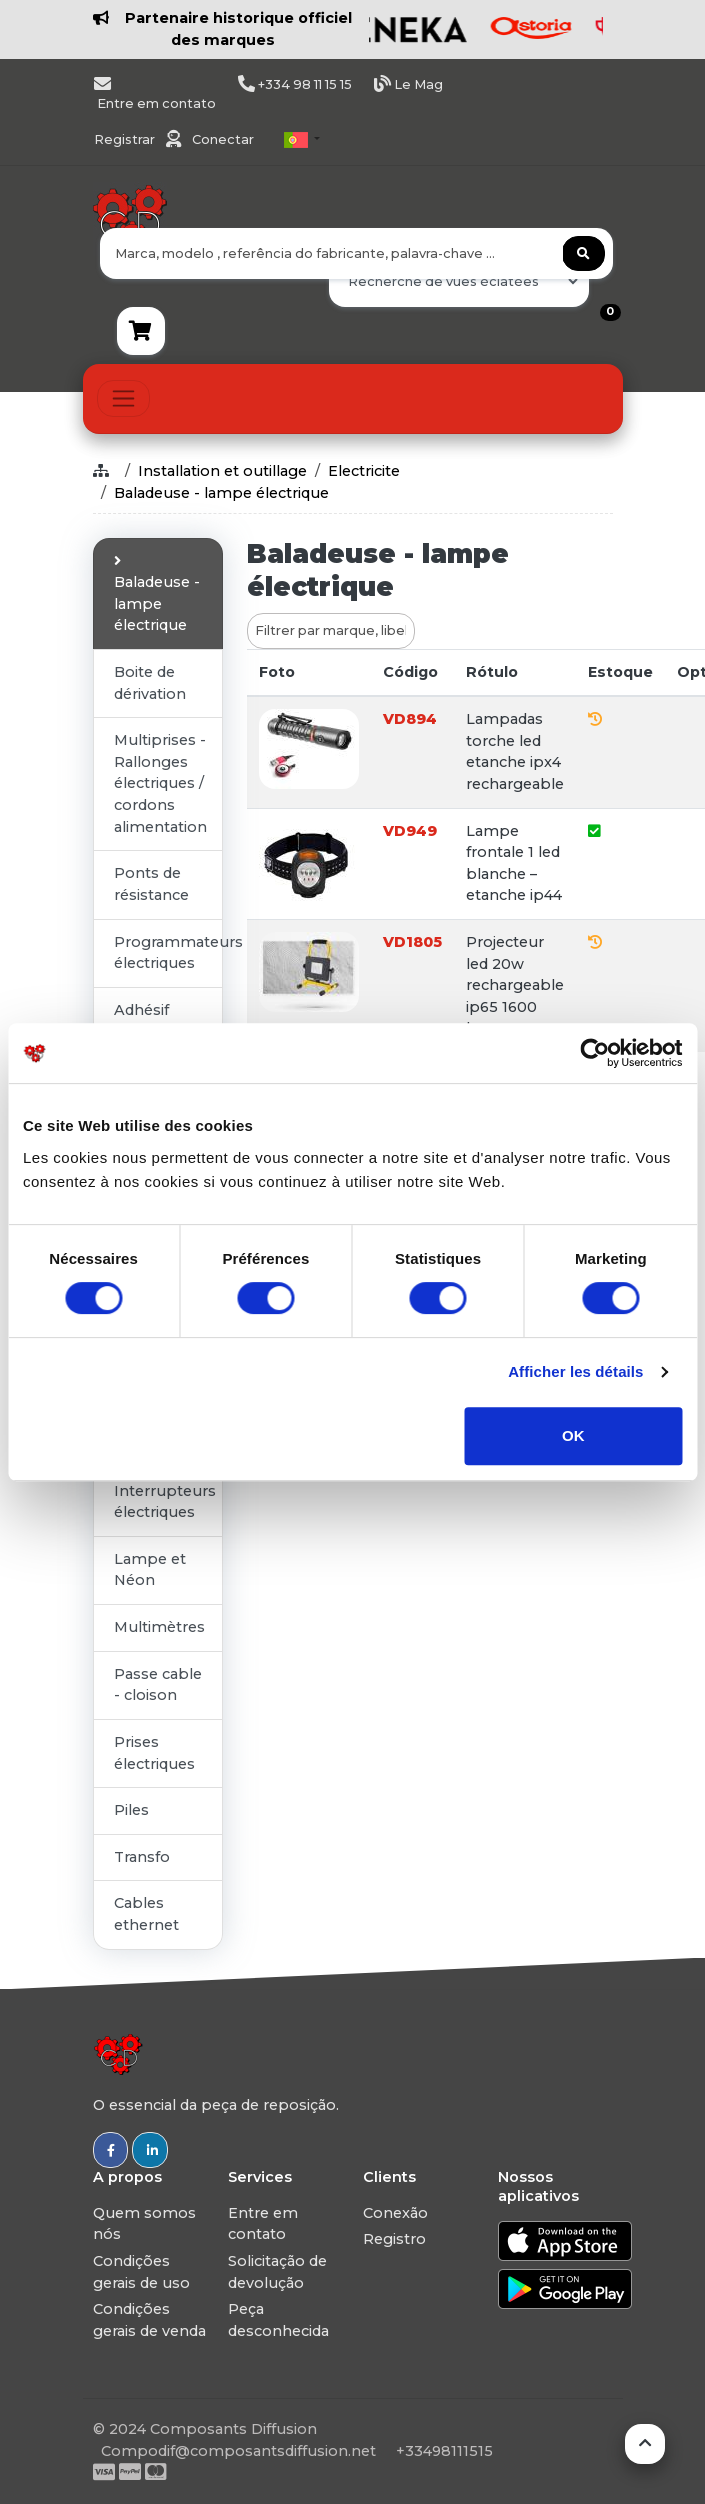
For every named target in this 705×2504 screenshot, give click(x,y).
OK (573, 1435)
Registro (394, 2239)
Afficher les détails (575, 1371)
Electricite (364, 471)
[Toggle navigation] (123, 398)
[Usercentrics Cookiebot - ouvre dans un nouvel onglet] (594, 1053)
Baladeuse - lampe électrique (221, 493)
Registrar (126, 139)
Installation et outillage (222, 471)
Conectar (223, 139)
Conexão (395, 2213)
